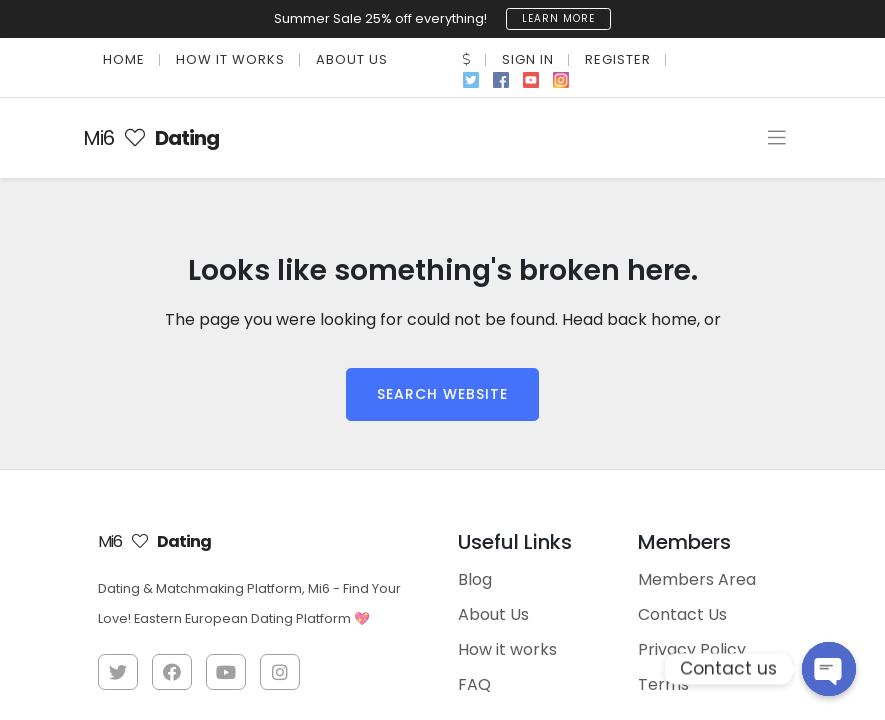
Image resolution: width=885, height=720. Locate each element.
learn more (558, 17)
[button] (467, 58)
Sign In (528, 58)
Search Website (442, 393)
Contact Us (682, 613)
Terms (663, 683)
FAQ (474, 683)
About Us (352, 58)
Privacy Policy (692, 648)
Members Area (697, 578)
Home (124, 58)
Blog (475, 578)
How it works (230, 58)
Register (618, 58)
